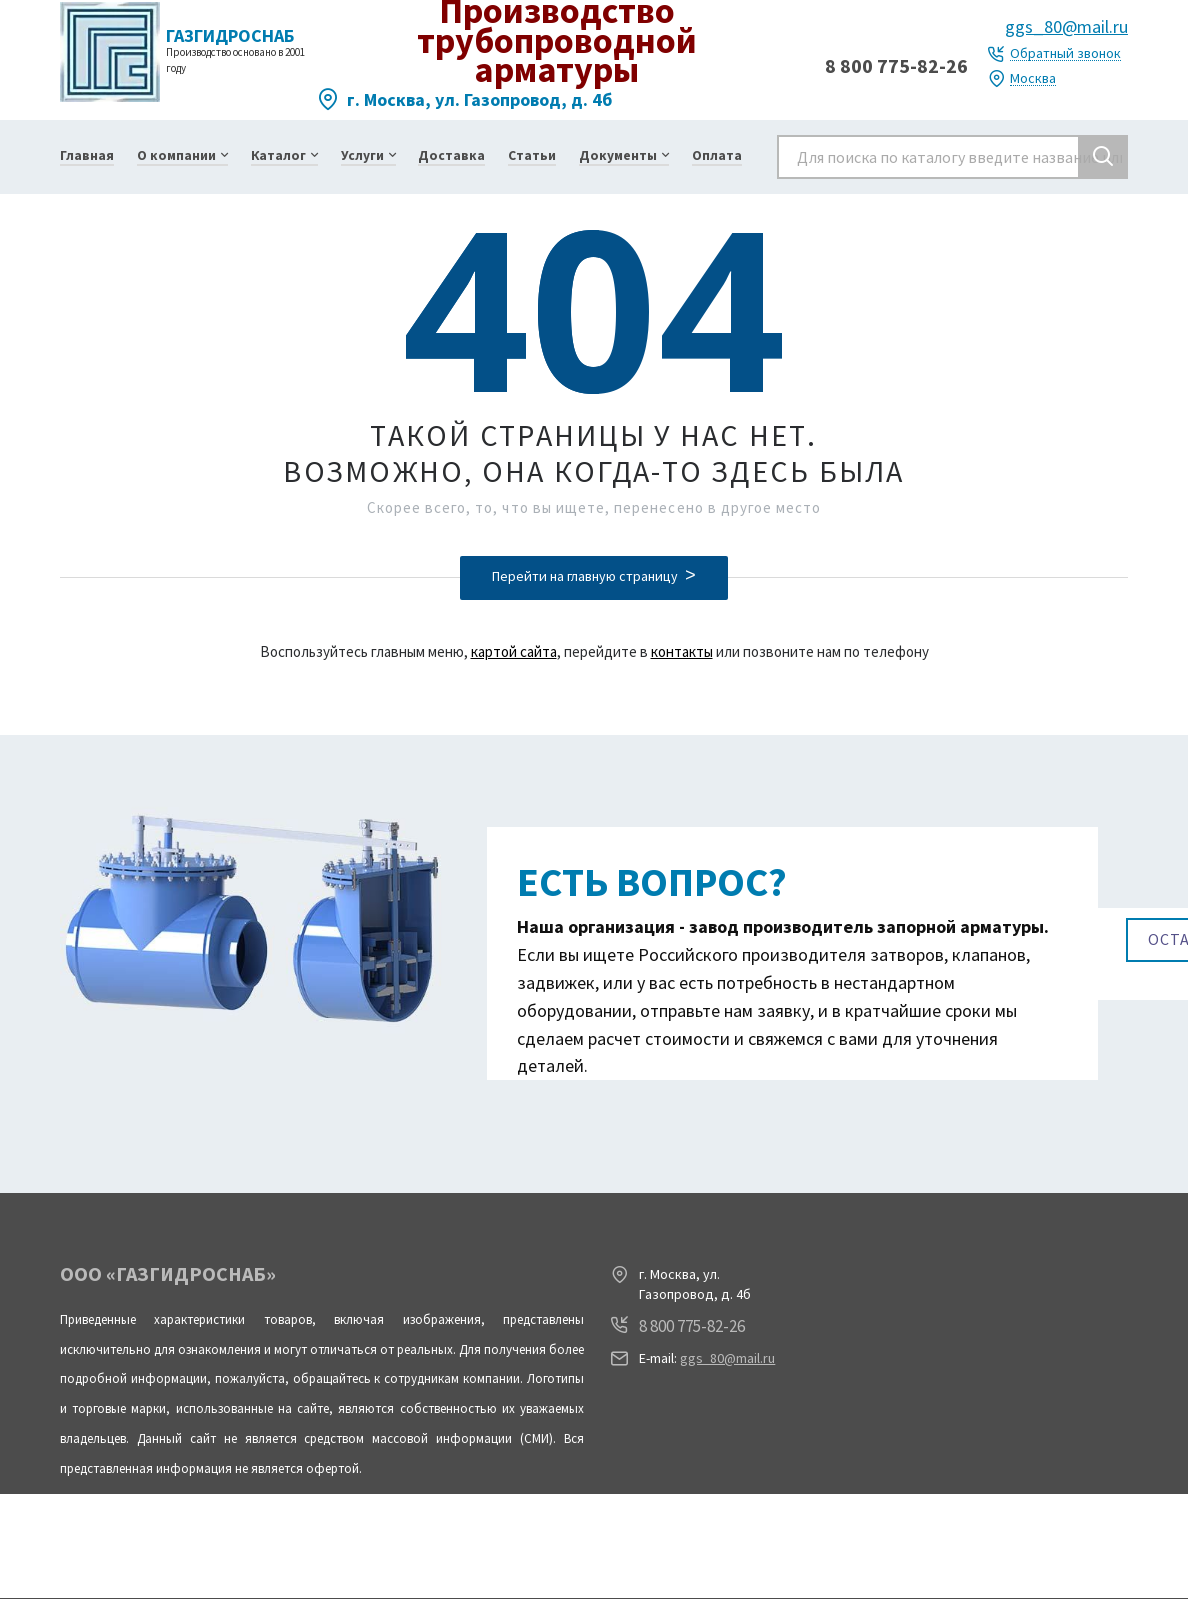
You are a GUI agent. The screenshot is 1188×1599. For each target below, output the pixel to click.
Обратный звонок (1065, 53)
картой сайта (514, 651)
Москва (1033, 78)
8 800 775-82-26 (896, 65)
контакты (682, 651)
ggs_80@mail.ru (1066, 26)
